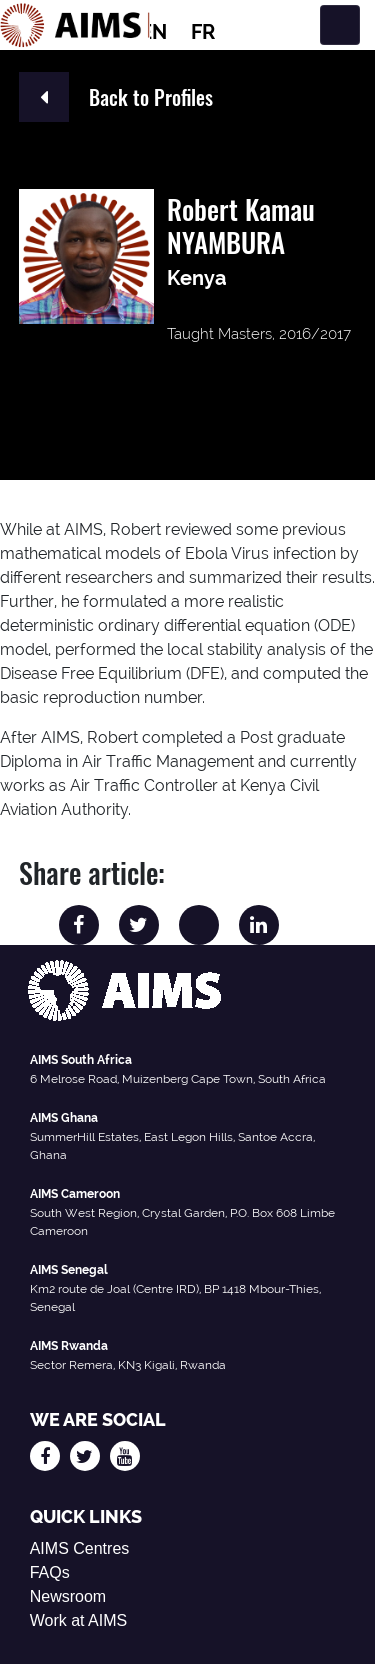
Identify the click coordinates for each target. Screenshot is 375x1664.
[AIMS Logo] (75, 25)
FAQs (50, 1572)
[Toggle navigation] (340, 25)
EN (153, 32)
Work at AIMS (79, 1620)
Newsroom (68, 1596)
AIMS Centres (80, 1548)
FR (203, 32)
